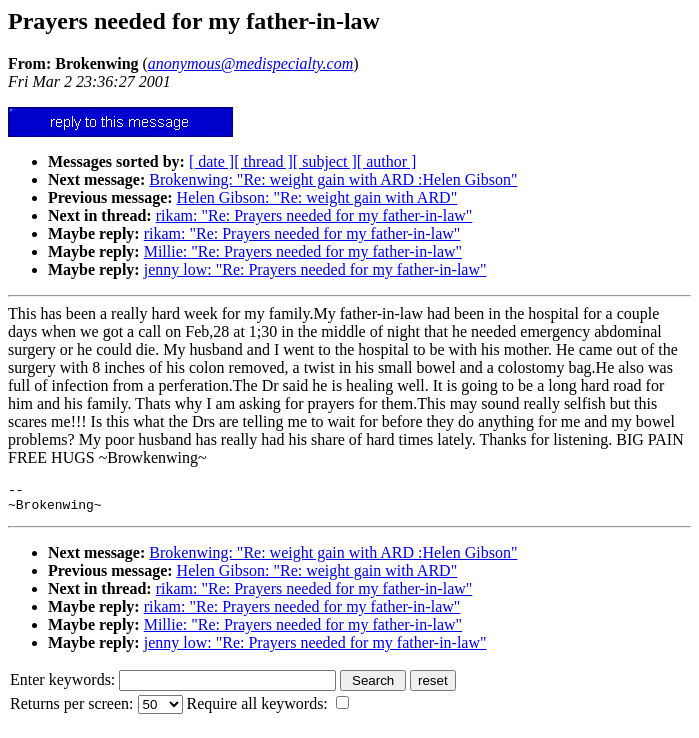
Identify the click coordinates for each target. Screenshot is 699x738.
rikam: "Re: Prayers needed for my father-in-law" (314, 215)
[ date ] (211, 161)
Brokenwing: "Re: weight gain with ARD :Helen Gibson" (333, 179)
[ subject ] (325, 161)
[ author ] (387, 161)
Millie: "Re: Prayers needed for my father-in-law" (303, 251)
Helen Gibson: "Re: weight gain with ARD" (317, 197)
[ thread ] (263, 161)
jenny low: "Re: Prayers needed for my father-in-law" (315, 269)
